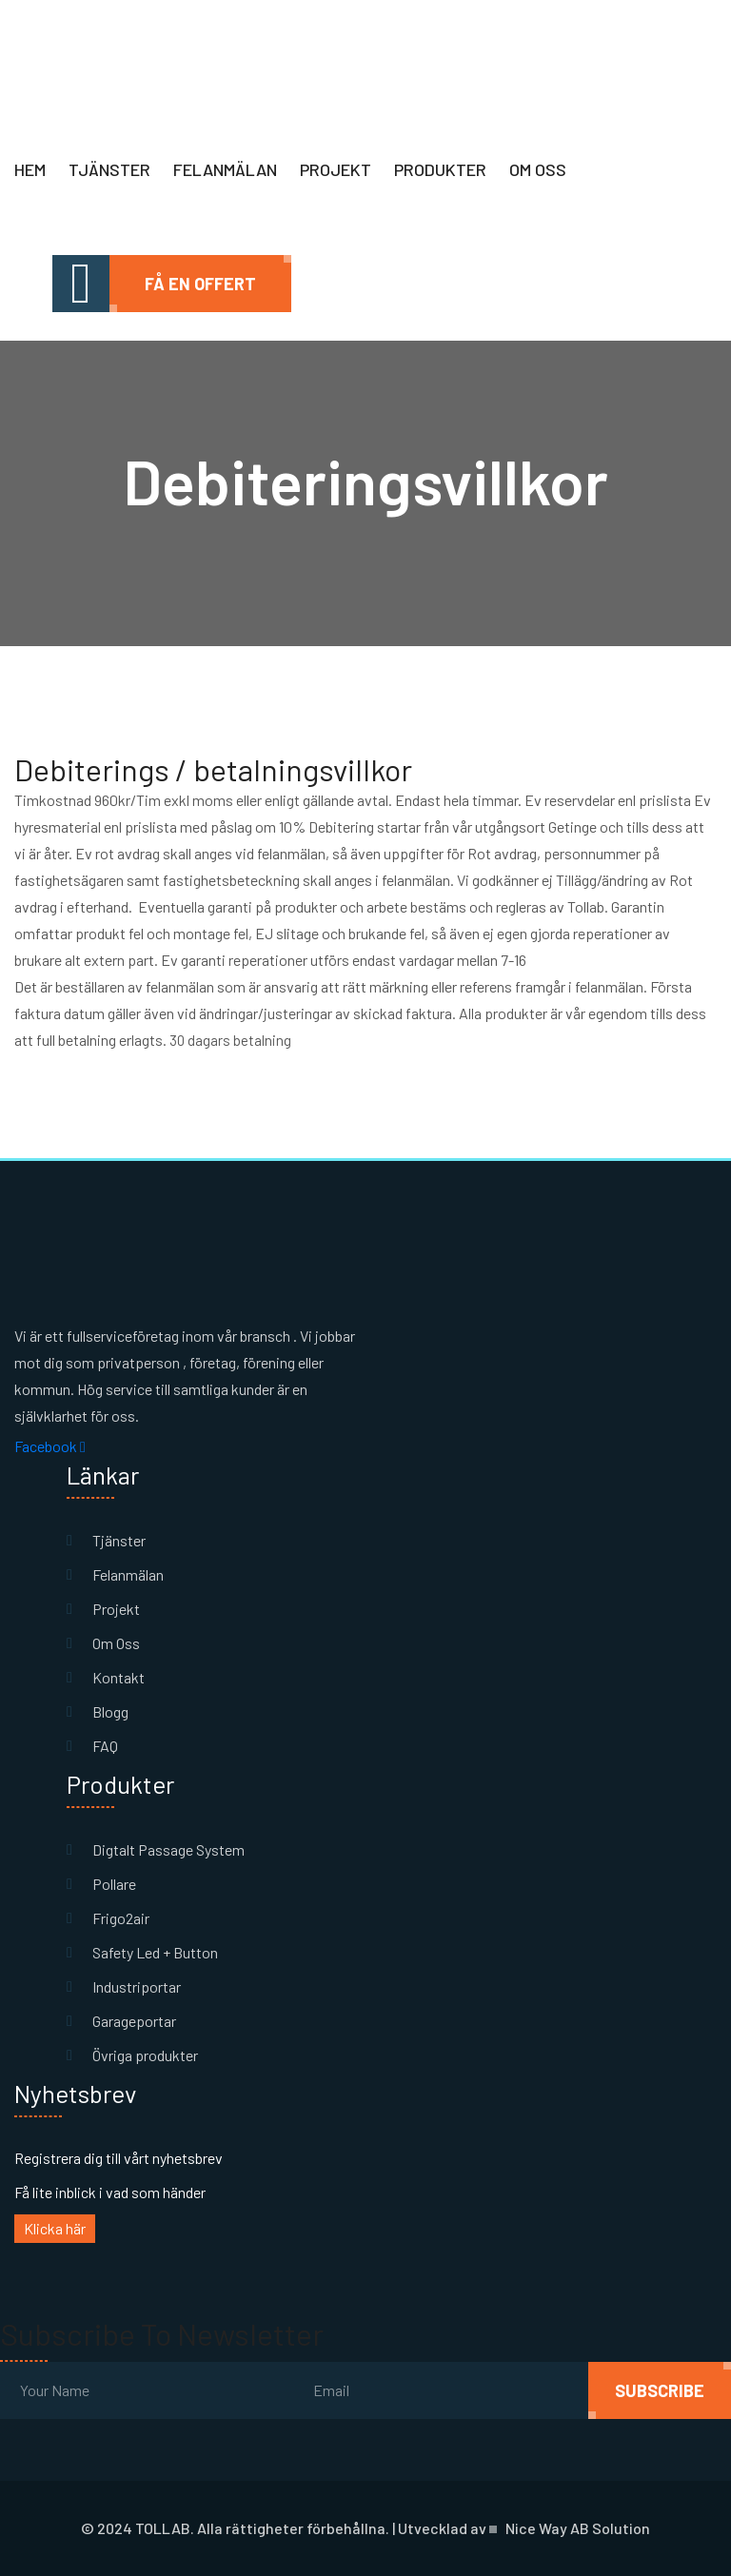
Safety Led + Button (155, 1952)
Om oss (537, 169)
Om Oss (116, 1643)
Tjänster (109, 169)
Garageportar (134, 2021)
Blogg (110, 1711)
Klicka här (55, 2228)
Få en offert (200, 283)
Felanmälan (225, 169)
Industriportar (136, 1986)
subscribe (659, 2390)
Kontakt (118, 1677)
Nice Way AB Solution (577, 2528)
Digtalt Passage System (168, 1849)
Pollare (114, 1884)
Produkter (440, 169)
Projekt (335, 169)
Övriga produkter (145, 2055)
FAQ (105, 1746)
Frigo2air (120, 1918)
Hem (30, 169)
